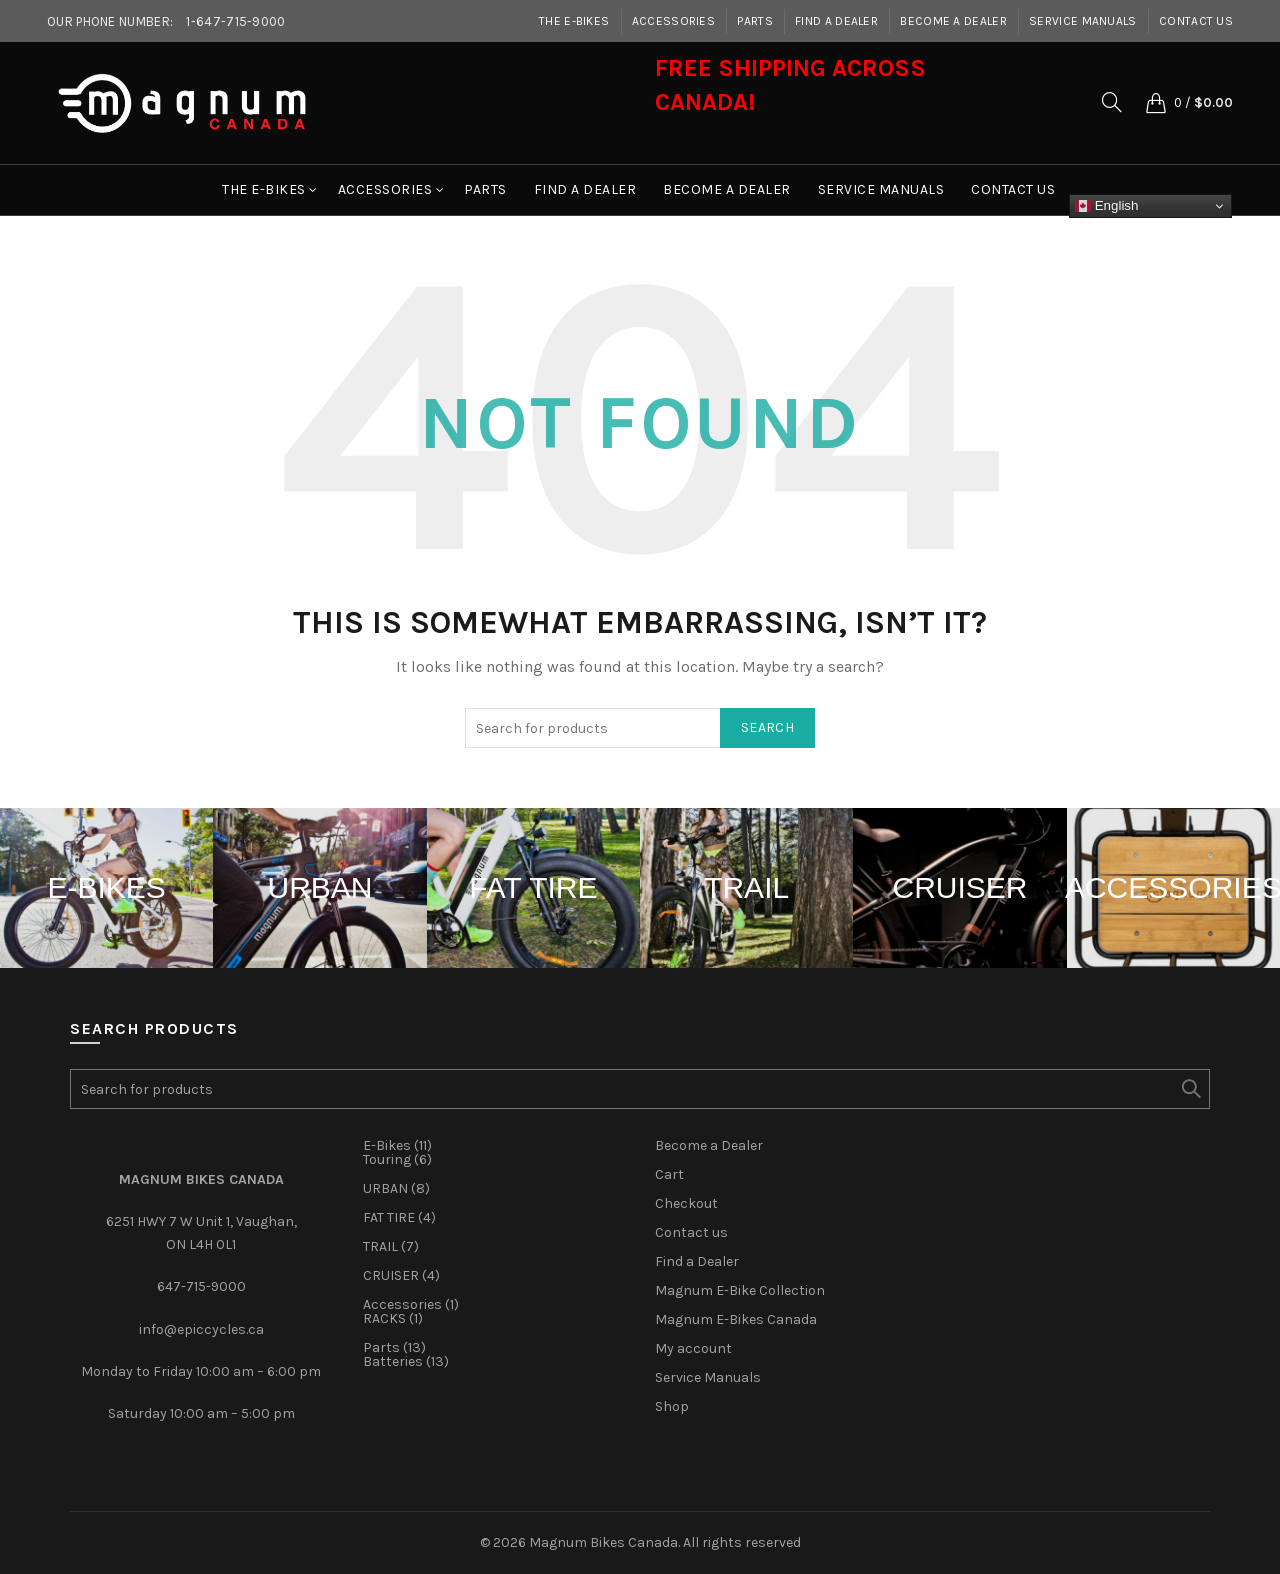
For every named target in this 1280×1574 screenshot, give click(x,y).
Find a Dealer (836, 21)
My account (693, 1348)
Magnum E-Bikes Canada (736, 1319)
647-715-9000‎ (201, 1286)
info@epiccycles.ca (201, 1329)
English (1106, 206)
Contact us (1196, 21)
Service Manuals (1083, 21)
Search (767, 727)
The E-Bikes (574, 21)
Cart (669, 1174)
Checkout (686, 1203)
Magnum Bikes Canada (603, 1542)
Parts (755, 21)
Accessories (673, 21)
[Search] (1112, 102)
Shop (672, 1406)
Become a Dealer (953, 21)
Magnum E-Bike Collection (740, 1290)
